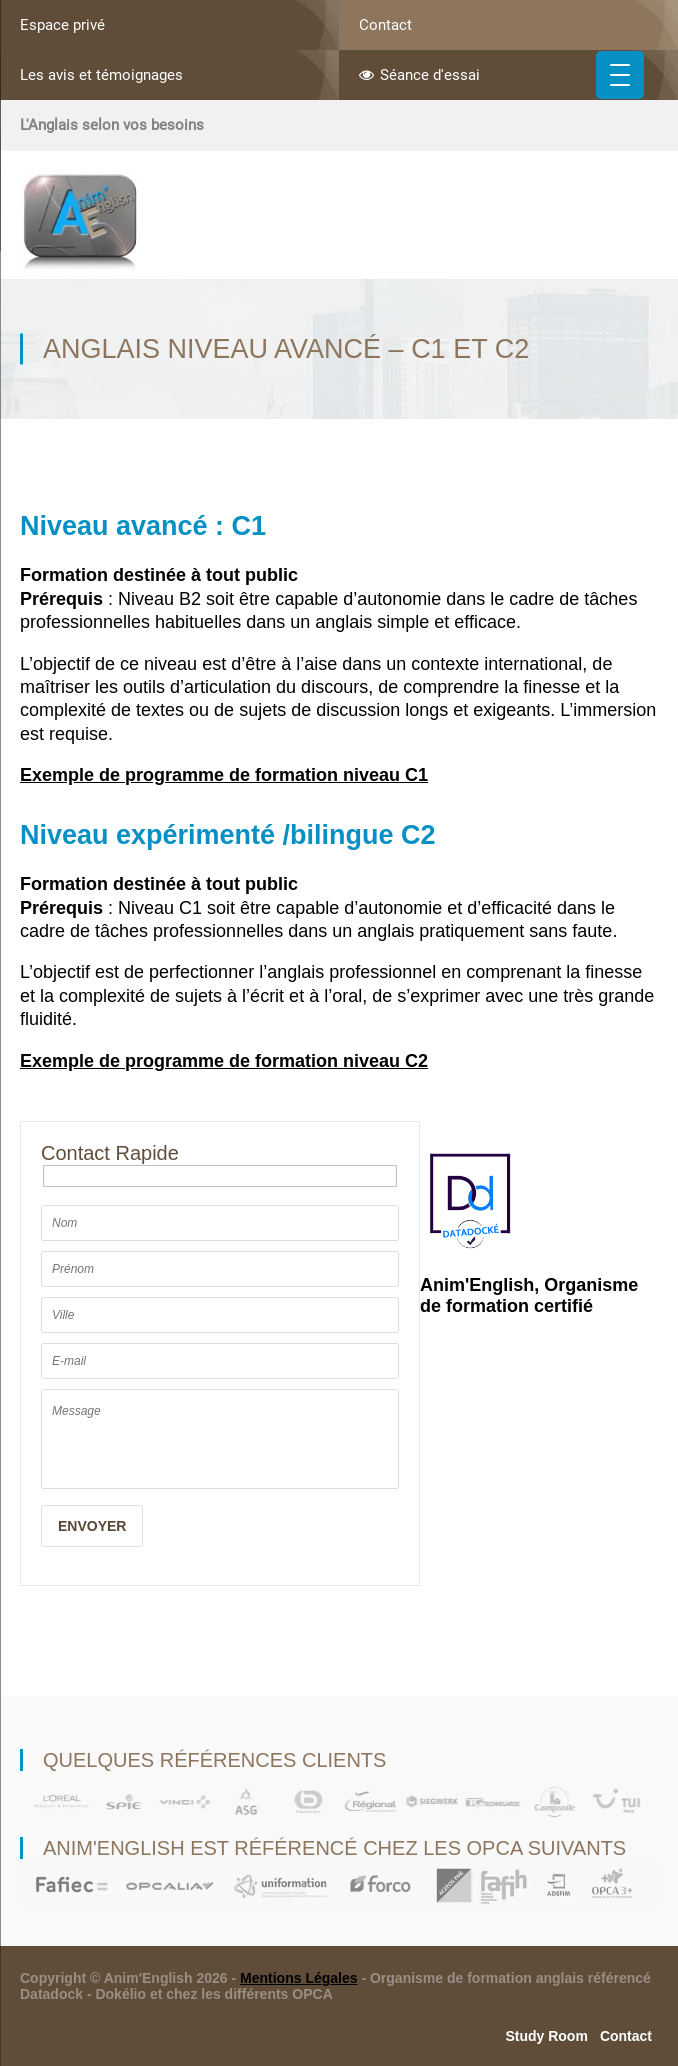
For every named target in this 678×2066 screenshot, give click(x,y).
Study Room (546, 2036)
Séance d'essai (419, 75)
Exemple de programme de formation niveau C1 (224, 775)
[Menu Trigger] (620, 75)
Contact (385, 25)
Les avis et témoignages (101, 75)
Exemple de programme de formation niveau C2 (224, 1061)
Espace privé (62, 25)
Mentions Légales (298, 1978)
